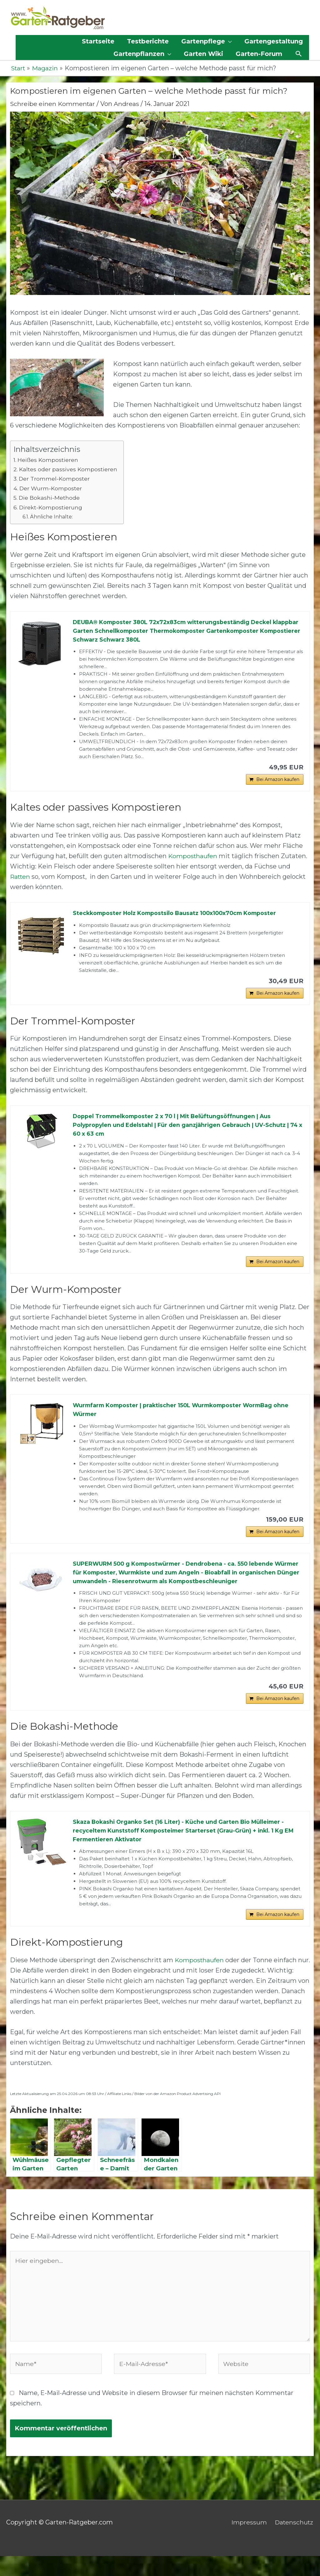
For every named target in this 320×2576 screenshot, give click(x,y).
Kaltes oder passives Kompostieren (68, 469)
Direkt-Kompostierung (51, 507)
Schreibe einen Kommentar (53, 104)
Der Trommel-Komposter (55, 479)
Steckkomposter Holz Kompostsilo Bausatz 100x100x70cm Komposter (177, 914)
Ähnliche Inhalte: (51, 516)
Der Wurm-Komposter (50, 488)
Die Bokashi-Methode (49, 498)
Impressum (248, 2542)
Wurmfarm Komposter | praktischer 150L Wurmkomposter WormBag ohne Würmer (184, 1414)
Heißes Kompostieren (48, 460)
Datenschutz (294, 2542)
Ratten (21, 878)
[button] (299, 54)
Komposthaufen (193, 857)
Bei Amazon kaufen (277, 781)
